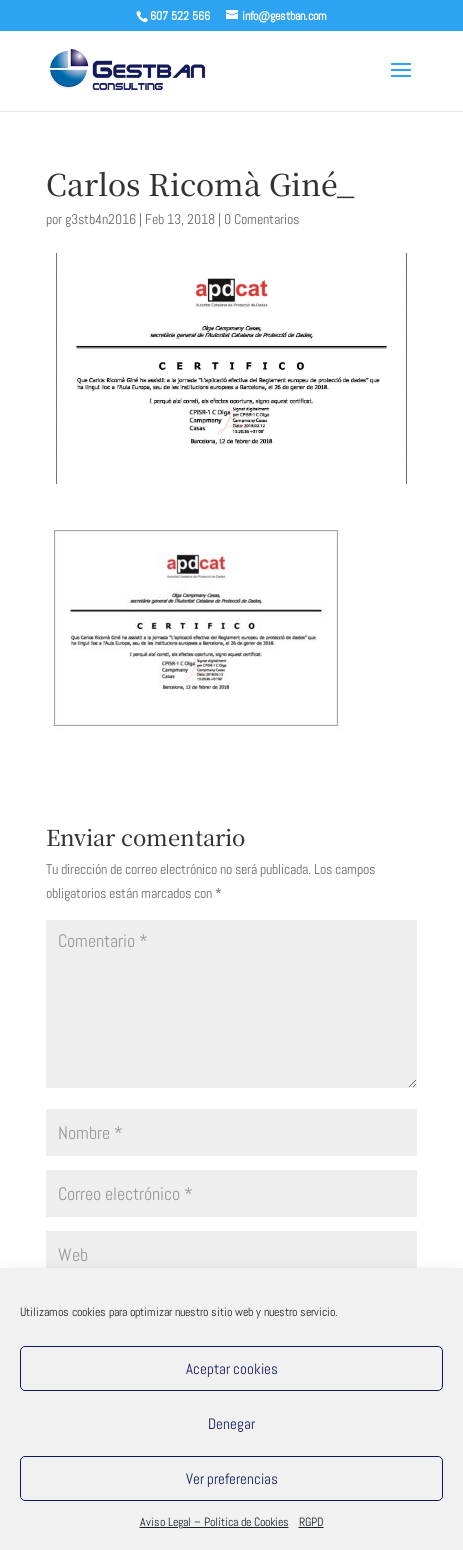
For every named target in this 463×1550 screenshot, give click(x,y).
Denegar (231, 1423)
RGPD (311, 1522)
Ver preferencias (232, 1478)
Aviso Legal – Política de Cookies (214, 1522)
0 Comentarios (261, 219)
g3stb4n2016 (100, 219)
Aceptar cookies (232, 1368)
